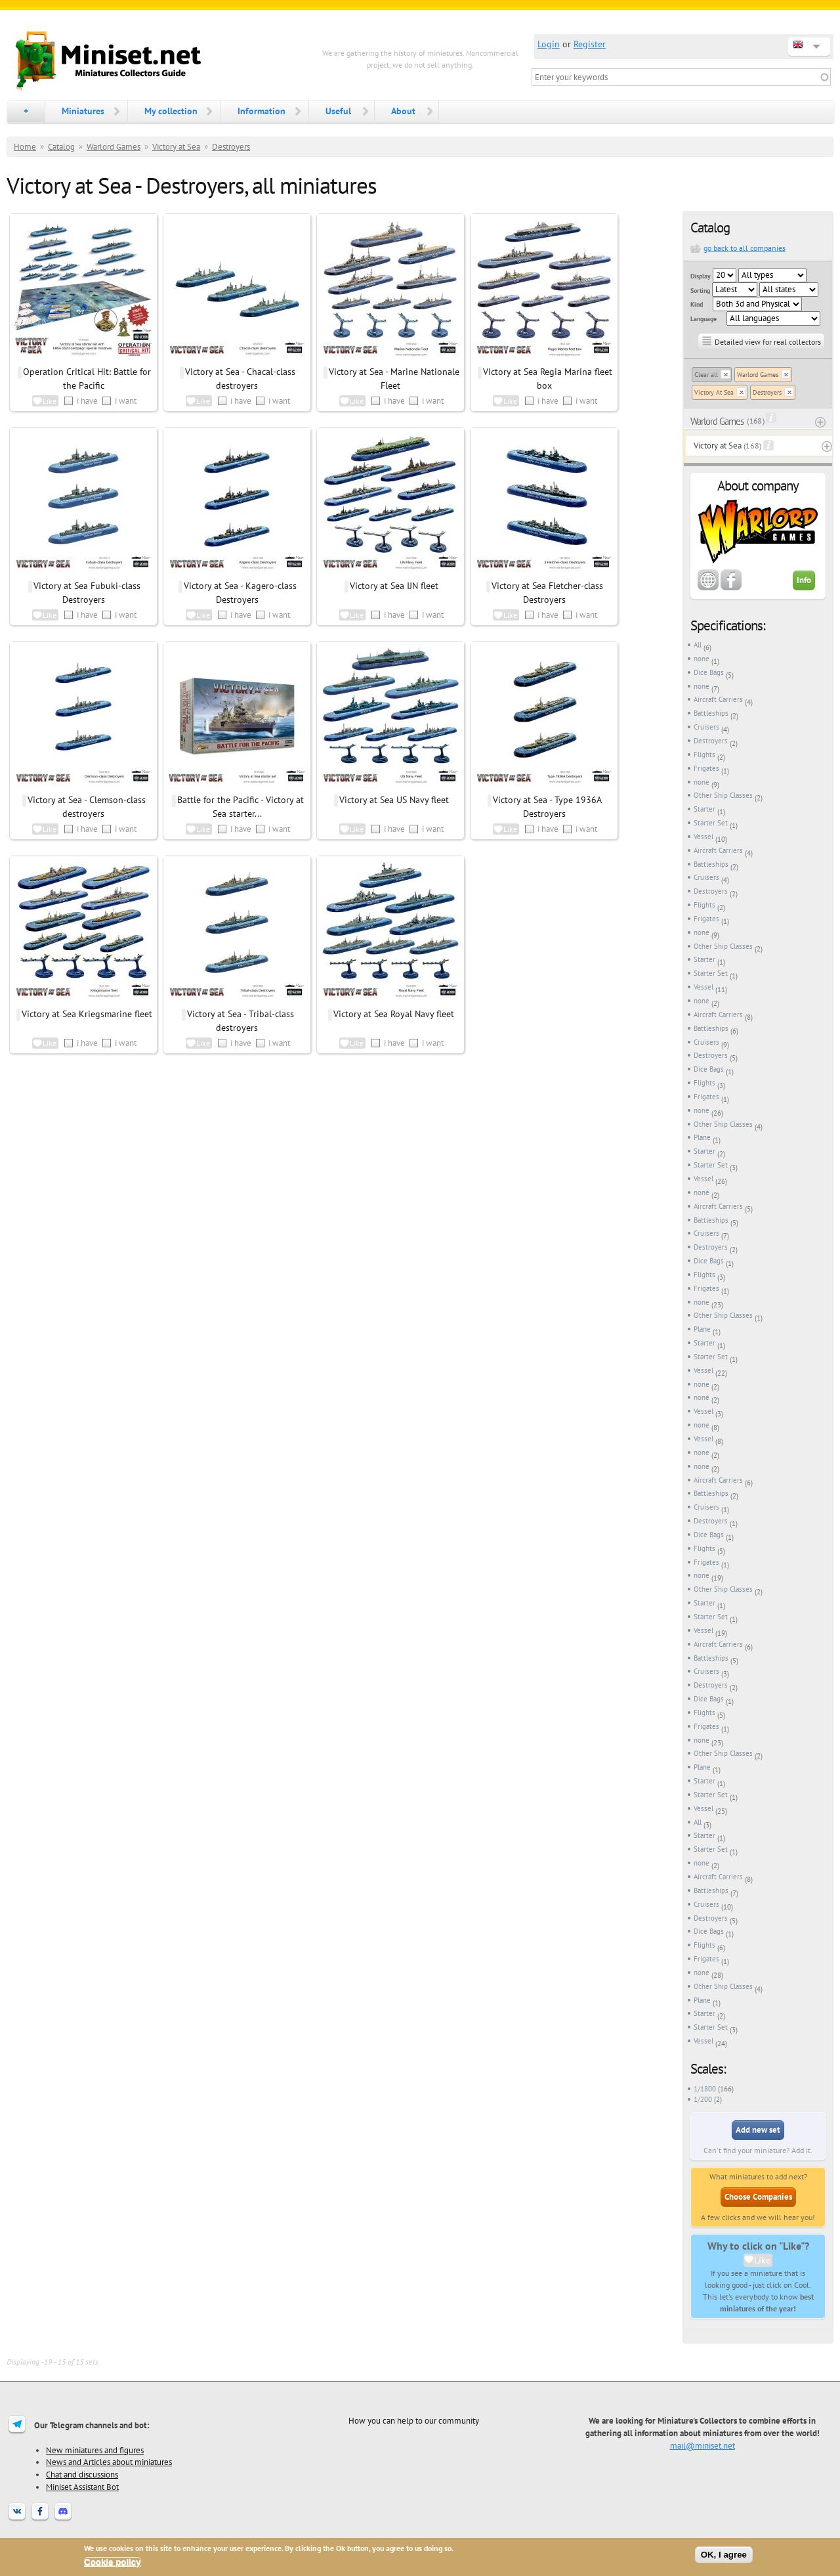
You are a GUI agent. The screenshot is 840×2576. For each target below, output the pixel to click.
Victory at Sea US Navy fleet (394, 800)
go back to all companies (745, 248)
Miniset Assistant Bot (82, 2486)
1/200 (703, 2099)
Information (261, 111)
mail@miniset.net (702, 2445)
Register (590, 44)
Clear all (706, 374)
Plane (702, 1137)
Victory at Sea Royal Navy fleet (393, 1014)
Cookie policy (112, 2562)
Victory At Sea (714, 392)
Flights (704, 754)
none (701, 658)
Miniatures (83, 111)
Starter (704, 809)
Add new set (758, 2129)
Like (762, 2260)
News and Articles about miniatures (109, 2461)
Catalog (61, 146)
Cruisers (706, 726)
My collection (171, 111)
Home (25, 146)
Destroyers (231, 146)
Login (548, 44)
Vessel (703, 836)
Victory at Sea (176, 146)
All (698, 644)
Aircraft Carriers (718, 699)
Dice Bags (709, 672)
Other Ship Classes (723, 795)
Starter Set (711, 822)
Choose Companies (758, 2196)
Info (804, 580)
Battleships (711, 713)
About (403, 111)
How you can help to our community (413, 2420)
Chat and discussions (82, 2474)
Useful (338, 111)
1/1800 (705, 2088)
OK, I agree (724, 2555)
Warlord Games (113, 146)
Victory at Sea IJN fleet (394, 586)
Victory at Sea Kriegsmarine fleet (87, 1014)
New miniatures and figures (95, 2450)
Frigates (706, 768)
